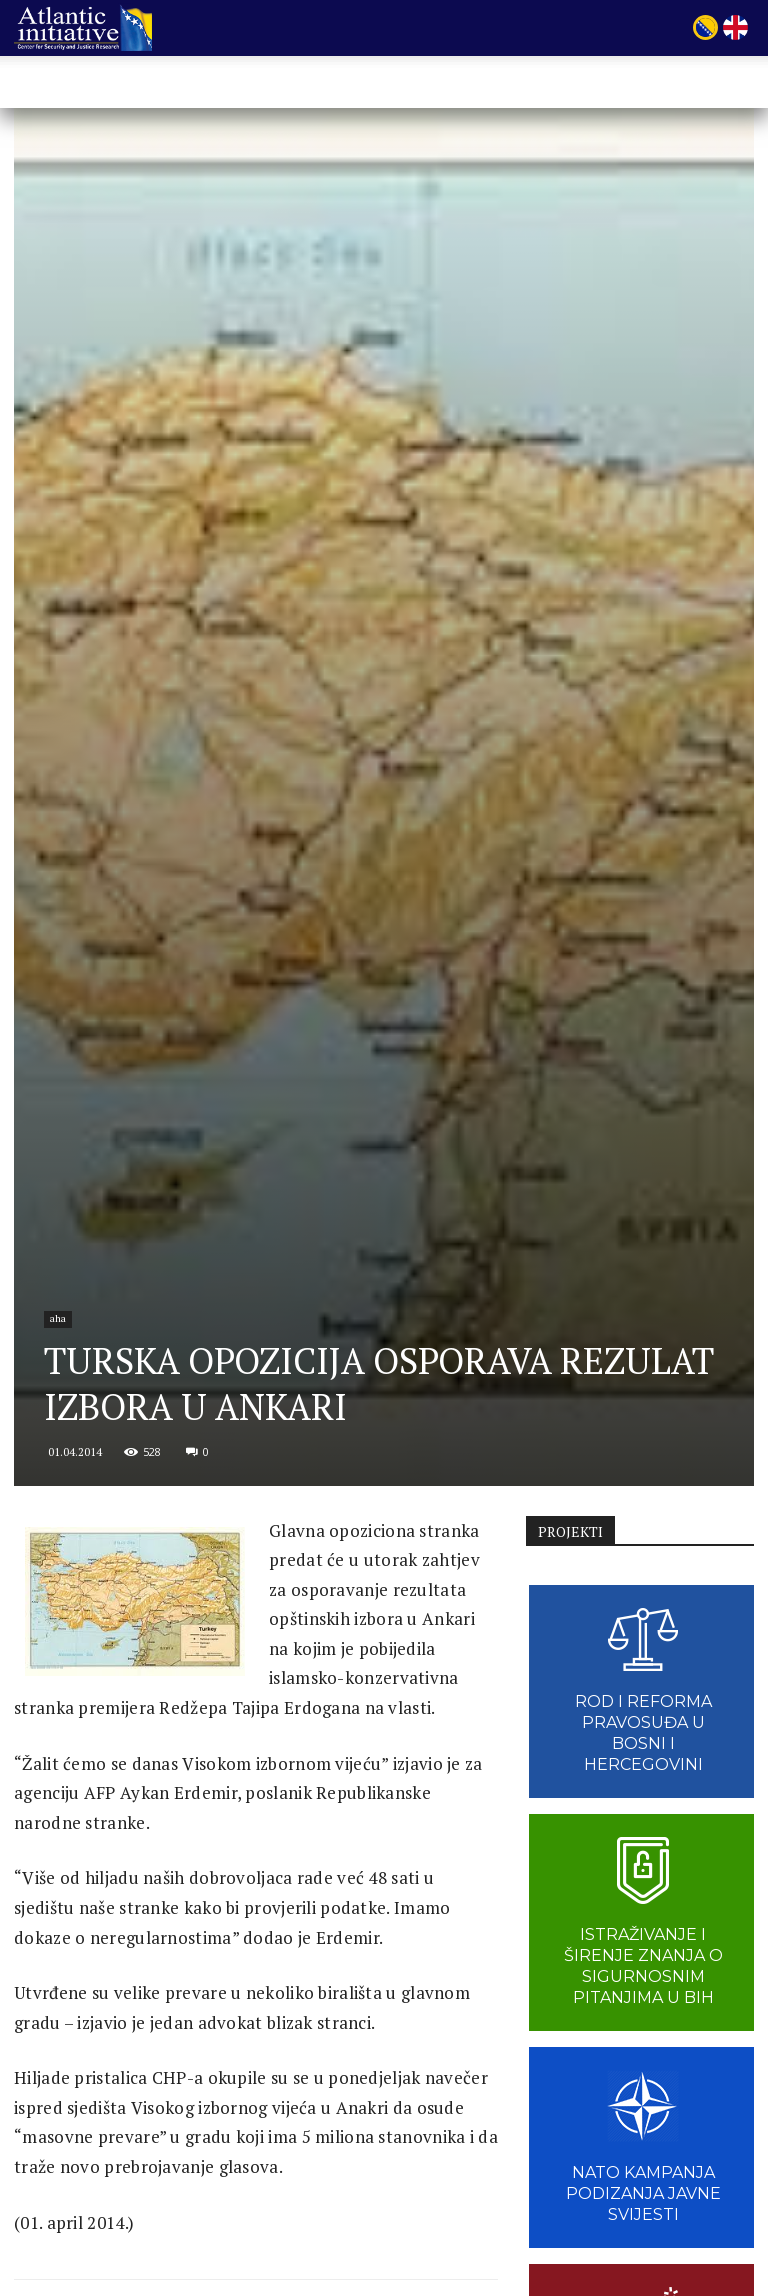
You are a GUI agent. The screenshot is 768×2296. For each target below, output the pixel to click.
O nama (258, 83)
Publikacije (440, 83)
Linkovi (595, 83)
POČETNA (176, 83)
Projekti (346, 83)
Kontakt (667, 83)
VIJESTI (526, 83)
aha (58, 1318)
